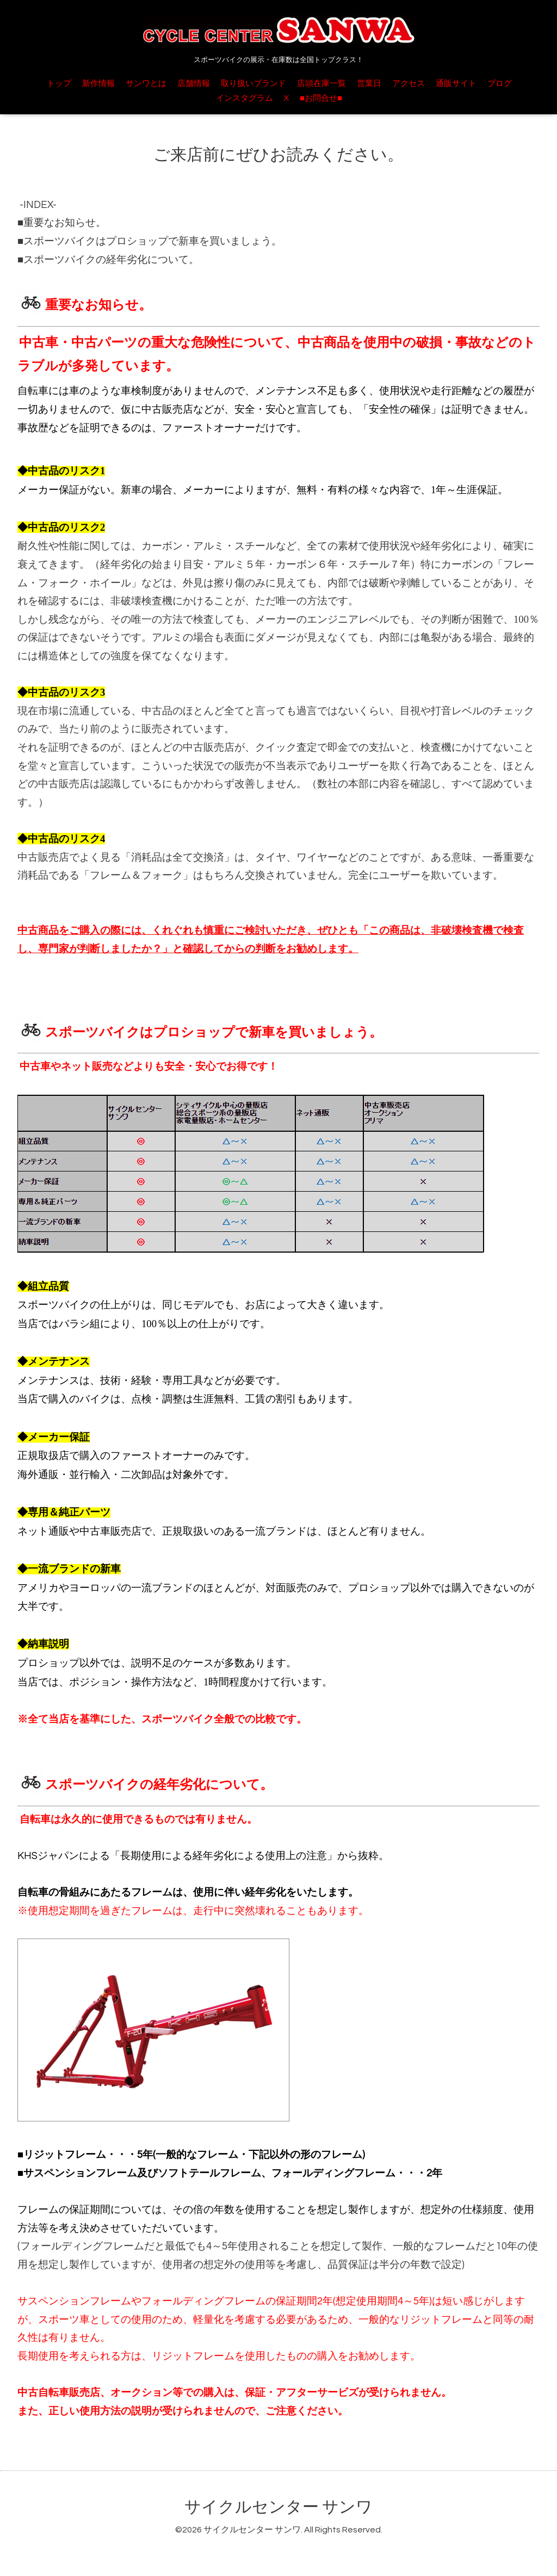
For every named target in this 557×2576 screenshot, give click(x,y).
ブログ (499, 83)
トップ (59, 83)
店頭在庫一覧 (321, 83)
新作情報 (98, 83)
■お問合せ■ (321, 98)
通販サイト (456, 83)
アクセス (408, 83)
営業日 (369, 83)
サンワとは (146, 83)
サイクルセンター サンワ (278, 2507)
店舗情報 (193, 83)
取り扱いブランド (253, 83)
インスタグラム (244, 98)
